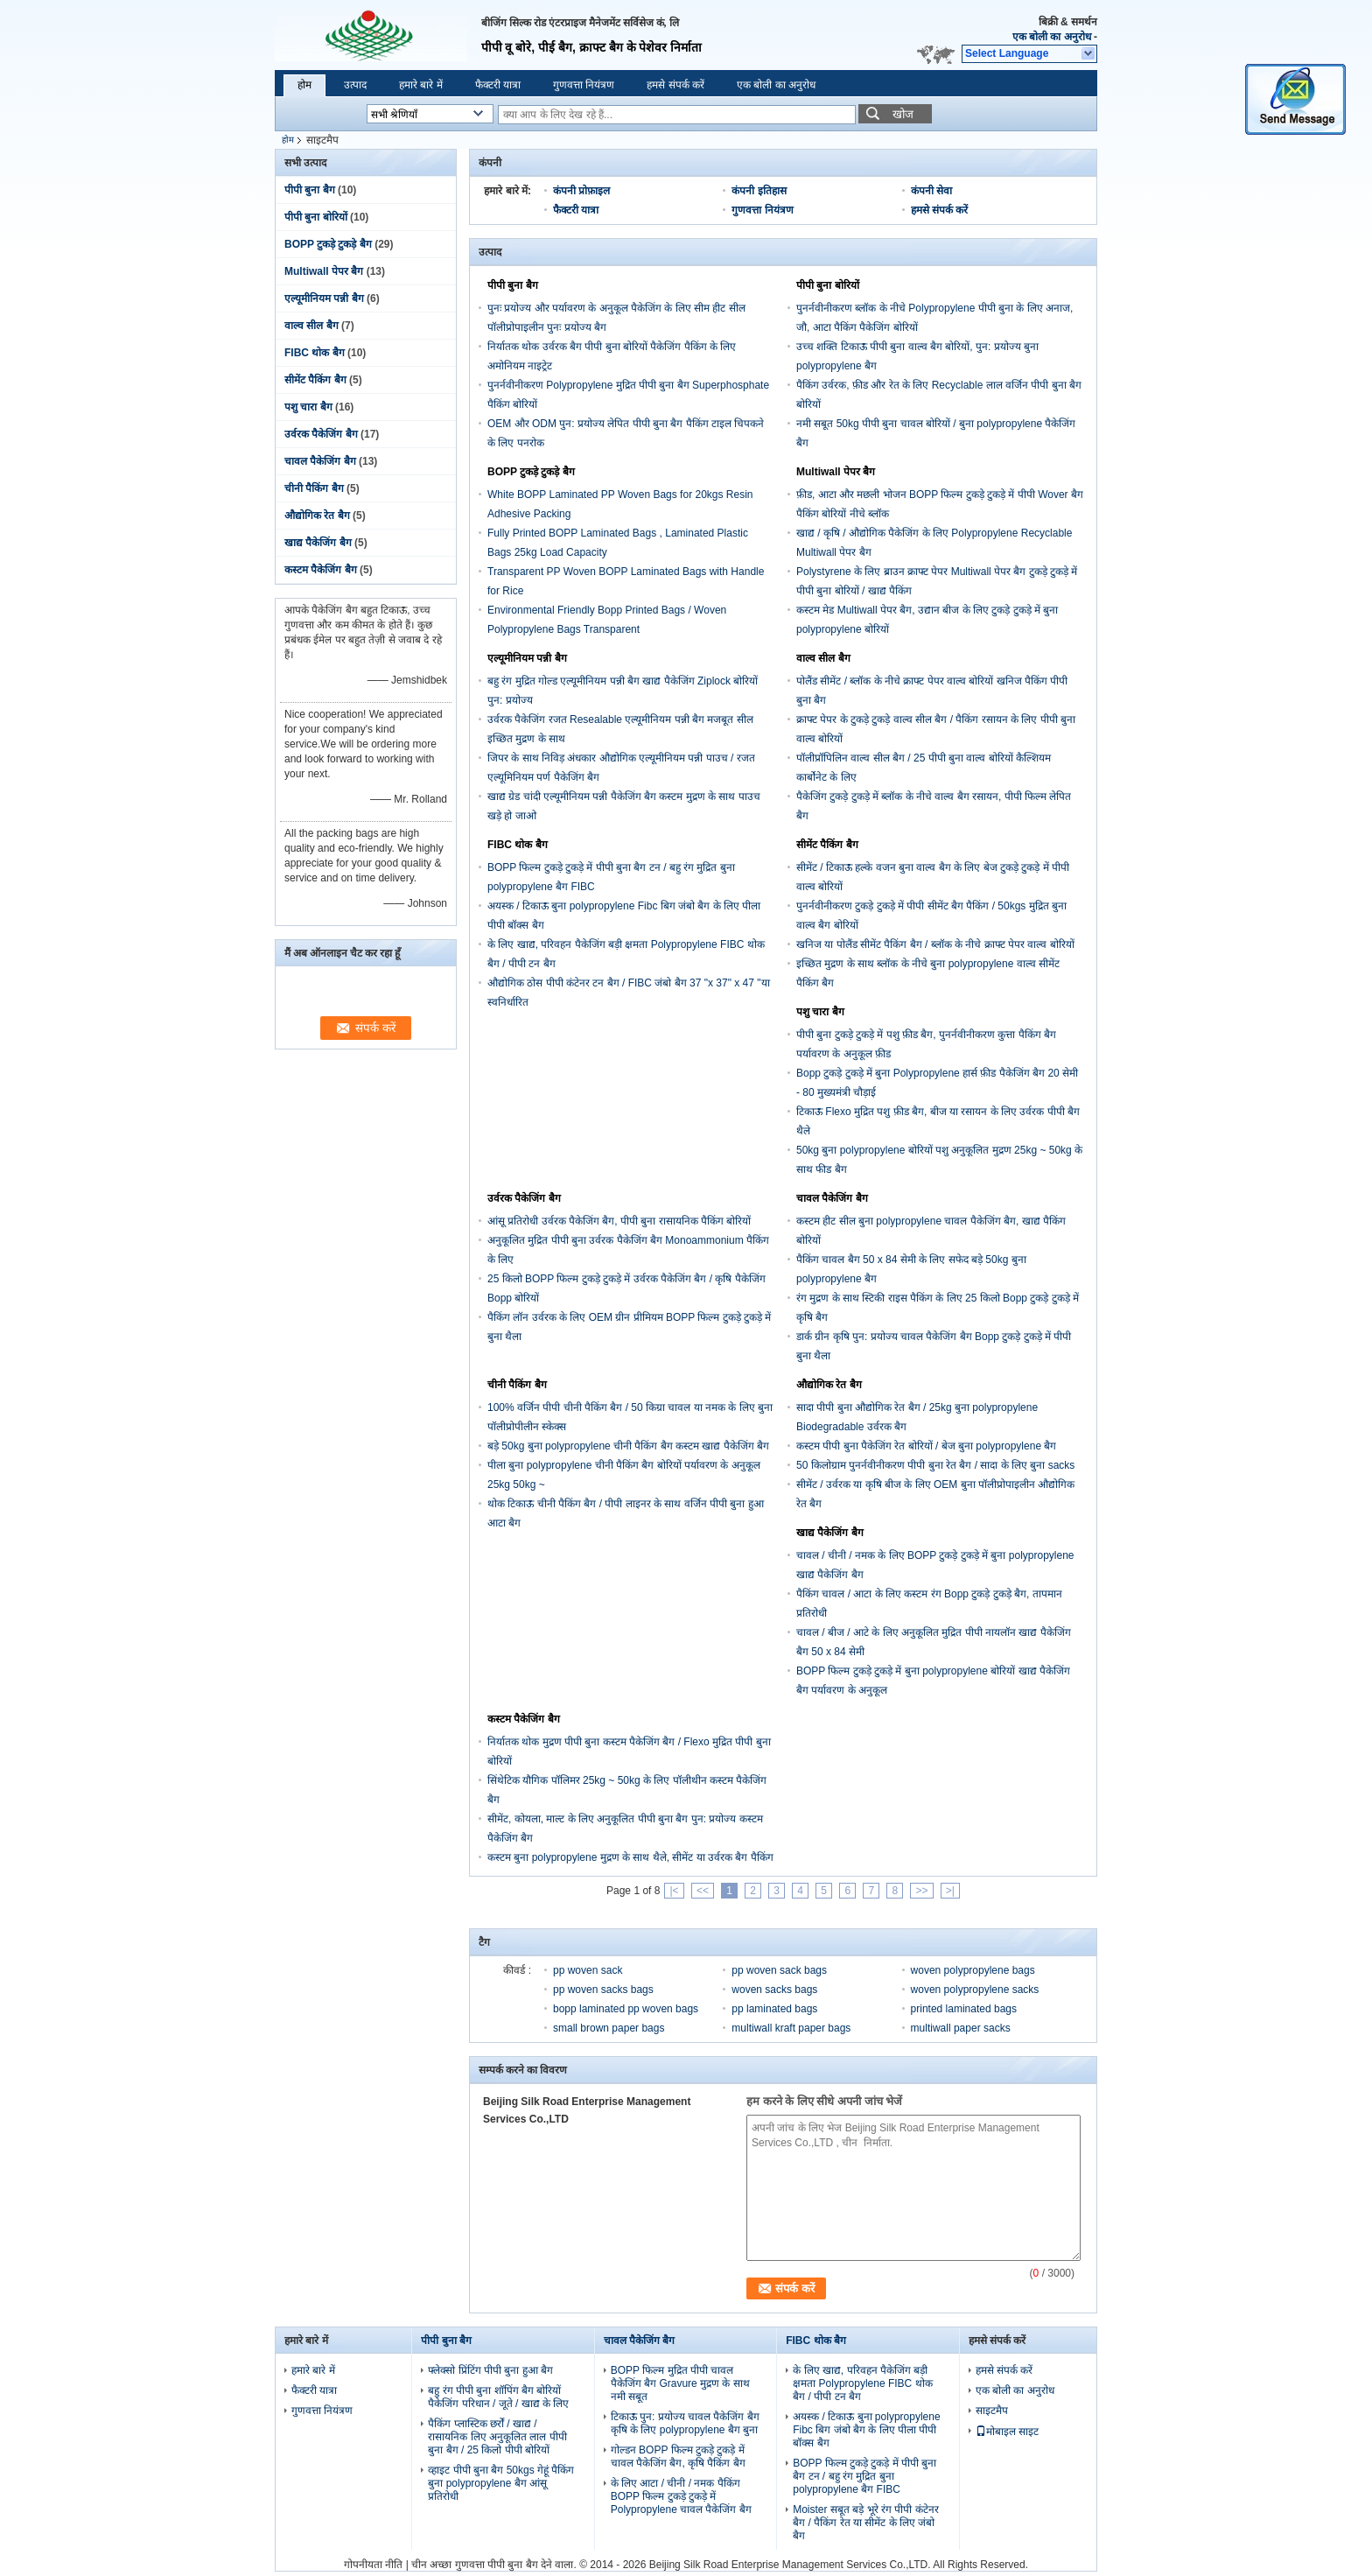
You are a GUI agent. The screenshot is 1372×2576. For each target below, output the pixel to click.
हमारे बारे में (421, 85)
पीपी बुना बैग (309, 190)
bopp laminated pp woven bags (625, 2009)
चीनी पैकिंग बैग (314, 488)
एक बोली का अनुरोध (1051, 37)
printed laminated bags (964, 2009)
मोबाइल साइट (1007, 2431)
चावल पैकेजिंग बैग (320, 461)
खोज (903, 114)
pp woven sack (587, 1970)
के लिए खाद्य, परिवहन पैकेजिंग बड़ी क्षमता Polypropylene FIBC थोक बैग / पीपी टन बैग (862, 2383)
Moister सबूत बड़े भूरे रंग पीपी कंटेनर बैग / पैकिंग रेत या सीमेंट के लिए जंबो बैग (865, 2522)
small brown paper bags (608, 2028)
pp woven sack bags (779, 1970)
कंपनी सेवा (931, 191)
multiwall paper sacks (961, 2028)
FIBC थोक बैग (314, 353)
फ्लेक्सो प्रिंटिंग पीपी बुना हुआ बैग (490, 2370)
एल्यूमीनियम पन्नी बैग (324, 298)
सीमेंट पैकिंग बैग (315, 380)
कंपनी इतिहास (759, 191)
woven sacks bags (774, 1989)
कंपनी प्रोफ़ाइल (581, 191)
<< (702, 1891)
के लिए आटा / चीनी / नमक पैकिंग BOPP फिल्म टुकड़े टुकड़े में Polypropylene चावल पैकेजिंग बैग (681, 2496)
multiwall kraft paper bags (791, 2028)
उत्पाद (355, 85)
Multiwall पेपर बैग (323, 271)
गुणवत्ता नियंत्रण (583, 85)
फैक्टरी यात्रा (498, 85)
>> (921, 1891)
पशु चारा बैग (308, 407)
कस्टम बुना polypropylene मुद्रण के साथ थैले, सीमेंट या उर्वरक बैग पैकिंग (630, 1857)
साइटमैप (992, 2410)
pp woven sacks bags (603, 1989)
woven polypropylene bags (973, 1970)
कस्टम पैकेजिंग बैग (320, 570)
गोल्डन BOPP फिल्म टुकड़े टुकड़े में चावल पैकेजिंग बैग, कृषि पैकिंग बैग (678, 2456)
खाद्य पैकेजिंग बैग (318, 543)
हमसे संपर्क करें (675, 85)
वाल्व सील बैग (311, 325)
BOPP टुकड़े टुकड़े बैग (328, 244)
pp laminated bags (774, 2009)
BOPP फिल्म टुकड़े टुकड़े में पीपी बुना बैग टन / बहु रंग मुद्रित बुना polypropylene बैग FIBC (864, 2476)
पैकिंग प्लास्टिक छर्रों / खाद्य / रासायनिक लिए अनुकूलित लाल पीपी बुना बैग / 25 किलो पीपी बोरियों (497, 2437)
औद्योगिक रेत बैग (317, 515)
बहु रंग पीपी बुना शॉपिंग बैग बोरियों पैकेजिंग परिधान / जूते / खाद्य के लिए (498, 2397)
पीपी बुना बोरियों (315, 217)
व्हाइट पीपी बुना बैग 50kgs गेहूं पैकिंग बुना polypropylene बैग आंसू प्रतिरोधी (501, 2483)
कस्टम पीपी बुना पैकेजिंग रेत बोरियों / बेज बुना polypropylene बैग (926, 1446)
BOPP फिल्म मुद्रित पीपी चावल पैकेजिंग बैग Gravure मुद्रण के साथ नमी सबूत (680, 2383)
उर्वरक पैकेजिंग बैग (321, 434)
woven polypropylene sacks (975, 1989)
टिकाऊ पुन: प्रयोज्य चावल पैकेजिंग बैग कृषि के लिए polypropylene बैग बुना (685, 2423)
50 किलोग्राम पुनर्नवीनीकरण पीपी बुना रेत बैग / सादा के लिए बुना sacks (935, 1465)
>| (950, 1891)
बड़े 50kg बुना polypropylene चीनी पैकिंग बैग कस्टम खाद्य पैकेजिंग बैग (628, 1446)
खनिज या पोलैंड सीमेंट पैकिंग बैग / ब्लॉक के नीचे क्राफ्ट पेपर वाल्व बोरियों (935, 944)
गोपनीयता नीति (373, 2564)
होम (305, 85)
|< (673, 1891)
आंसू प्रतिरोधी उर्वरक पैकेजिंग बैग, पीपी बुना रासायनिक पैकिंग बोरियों (619, 1221)
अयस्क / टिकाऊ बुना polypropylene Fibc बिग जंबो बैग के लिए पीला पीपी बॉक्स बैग (866, 2430)
